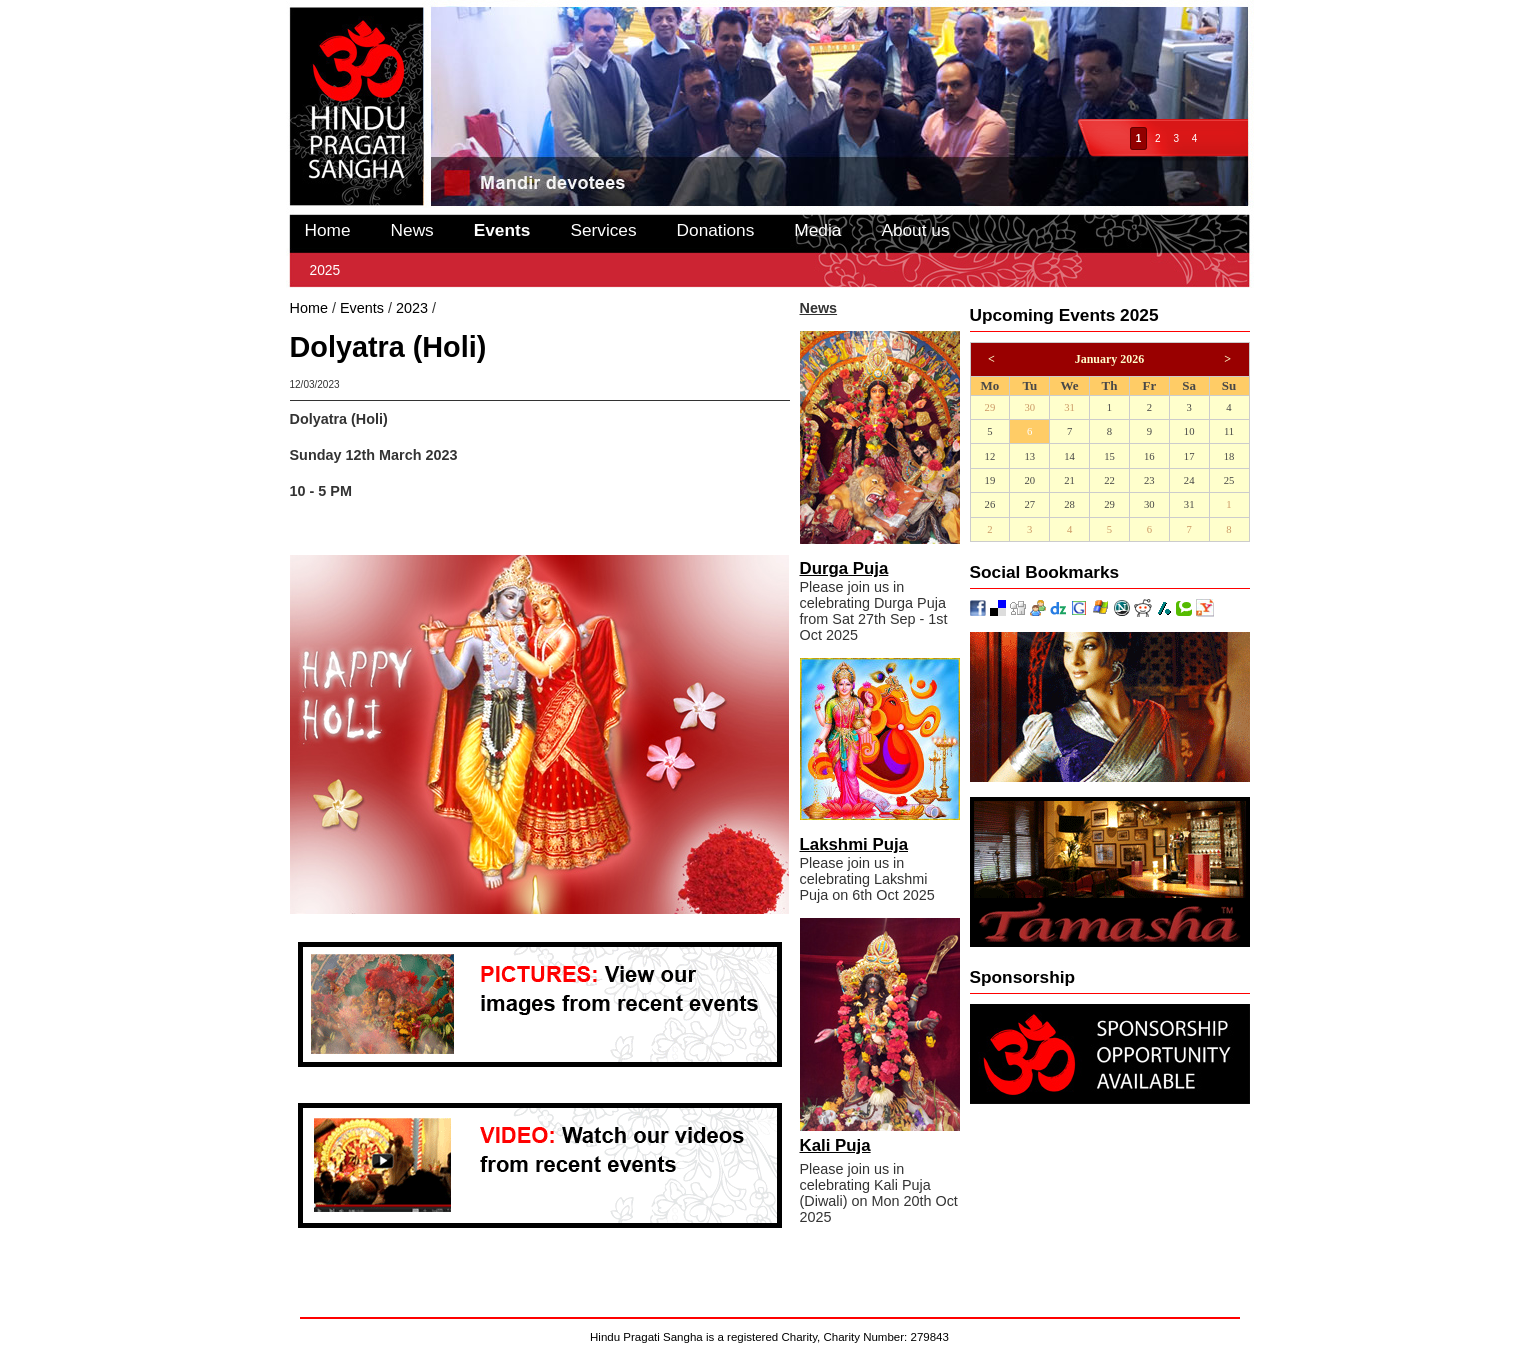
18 (1229, 456)
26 (990, 504)
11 (1229, 431)
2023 (412, 308)
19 (990, 480)
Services (603, 230)
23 (1149, 480)
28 (1069, 504)
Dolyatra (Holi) (486, 308)
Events (502, 230)
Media (817, 230)
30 (1029, 407)
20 (1029, 480)
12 (990, 456)
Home (328, 230)
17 (1189, 456)
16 (1149, 456)
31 (1069, 407)
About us (915, 230)
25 (1229, 480)
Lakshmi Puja (854, 844)
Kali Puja (835, 1145)
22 (1109, 480)
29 (990, 407)
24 (1189, 480)
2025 (325, 270)
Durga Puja (844, 568)
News (412, 230)
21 (1069, 480)
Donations (716, 230)
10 (1189, 431)
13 (1029, 456)
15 (1109, 456)
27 (1029, 504)
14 (1069, 456)
